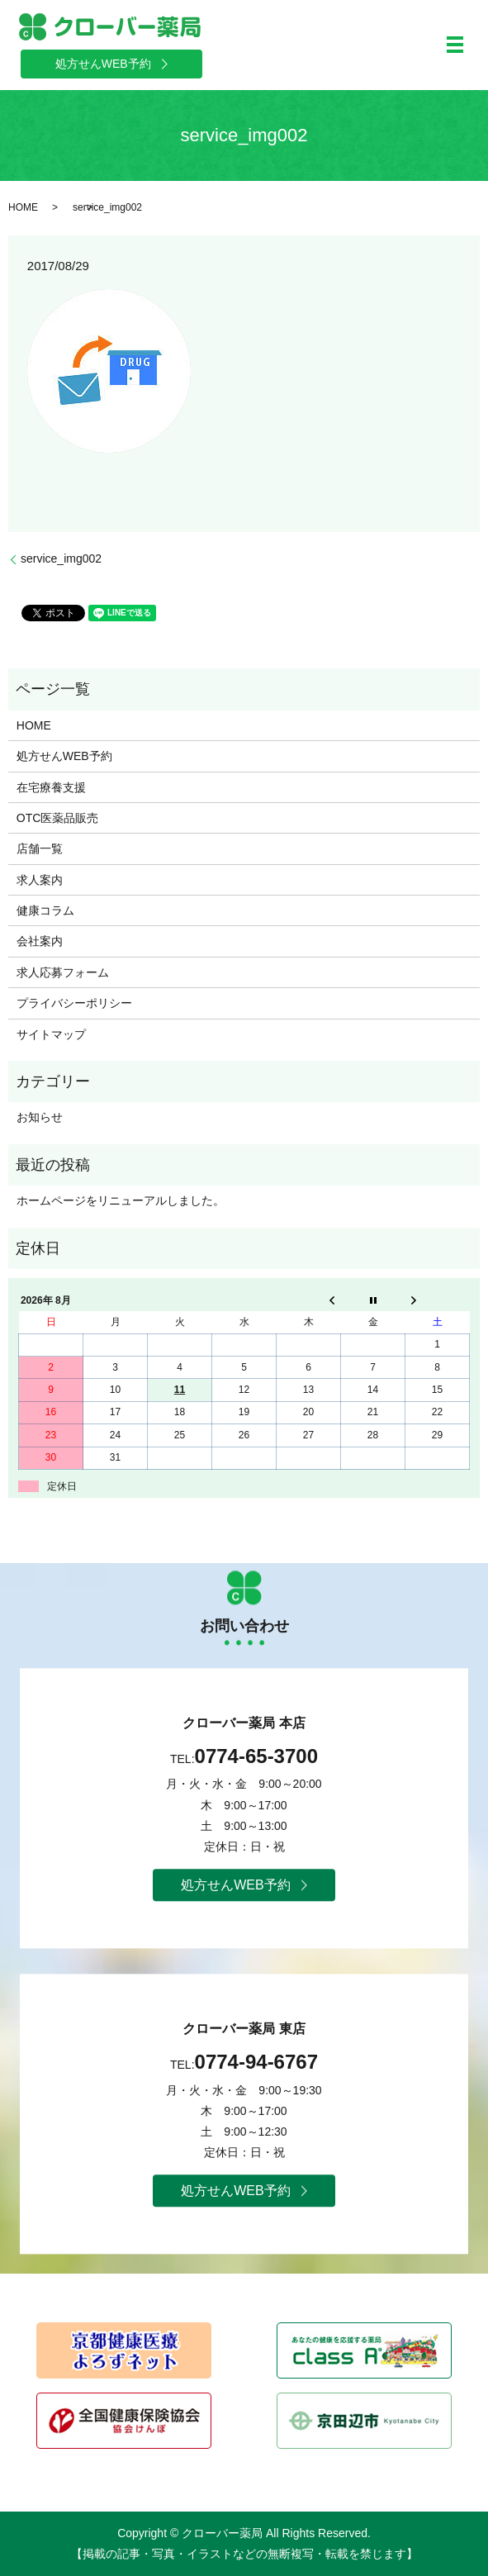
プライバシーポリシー (74, 1003)
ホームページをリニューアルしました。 (121, 1200)
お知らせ (40, 1117)
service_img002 (61, 558)
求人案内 (40, 879)
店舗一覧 (40, 848)
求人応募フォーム (63, 972)
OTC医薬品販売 (58, 818)
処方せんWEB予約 (64, 756)
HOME (23, 207)
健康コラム (45, 910)
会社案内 (40, 941)
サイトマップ (51, 1034)
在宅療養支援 (51, 787)
